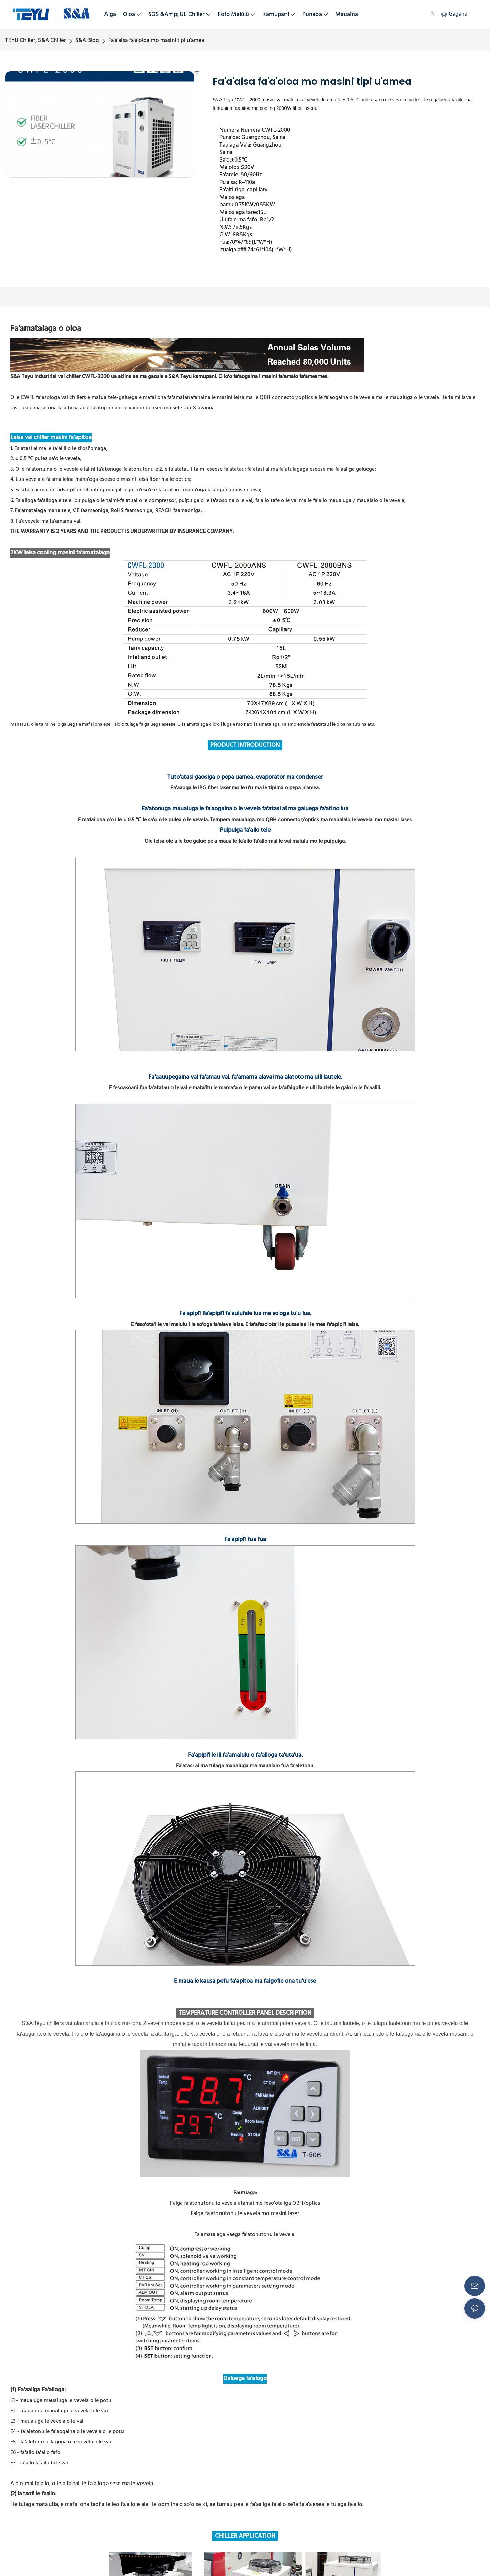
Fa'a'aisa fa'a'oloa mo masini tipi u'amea (156, 40)
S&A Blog (87, 40)
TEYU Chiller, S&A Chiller (35, 40)
